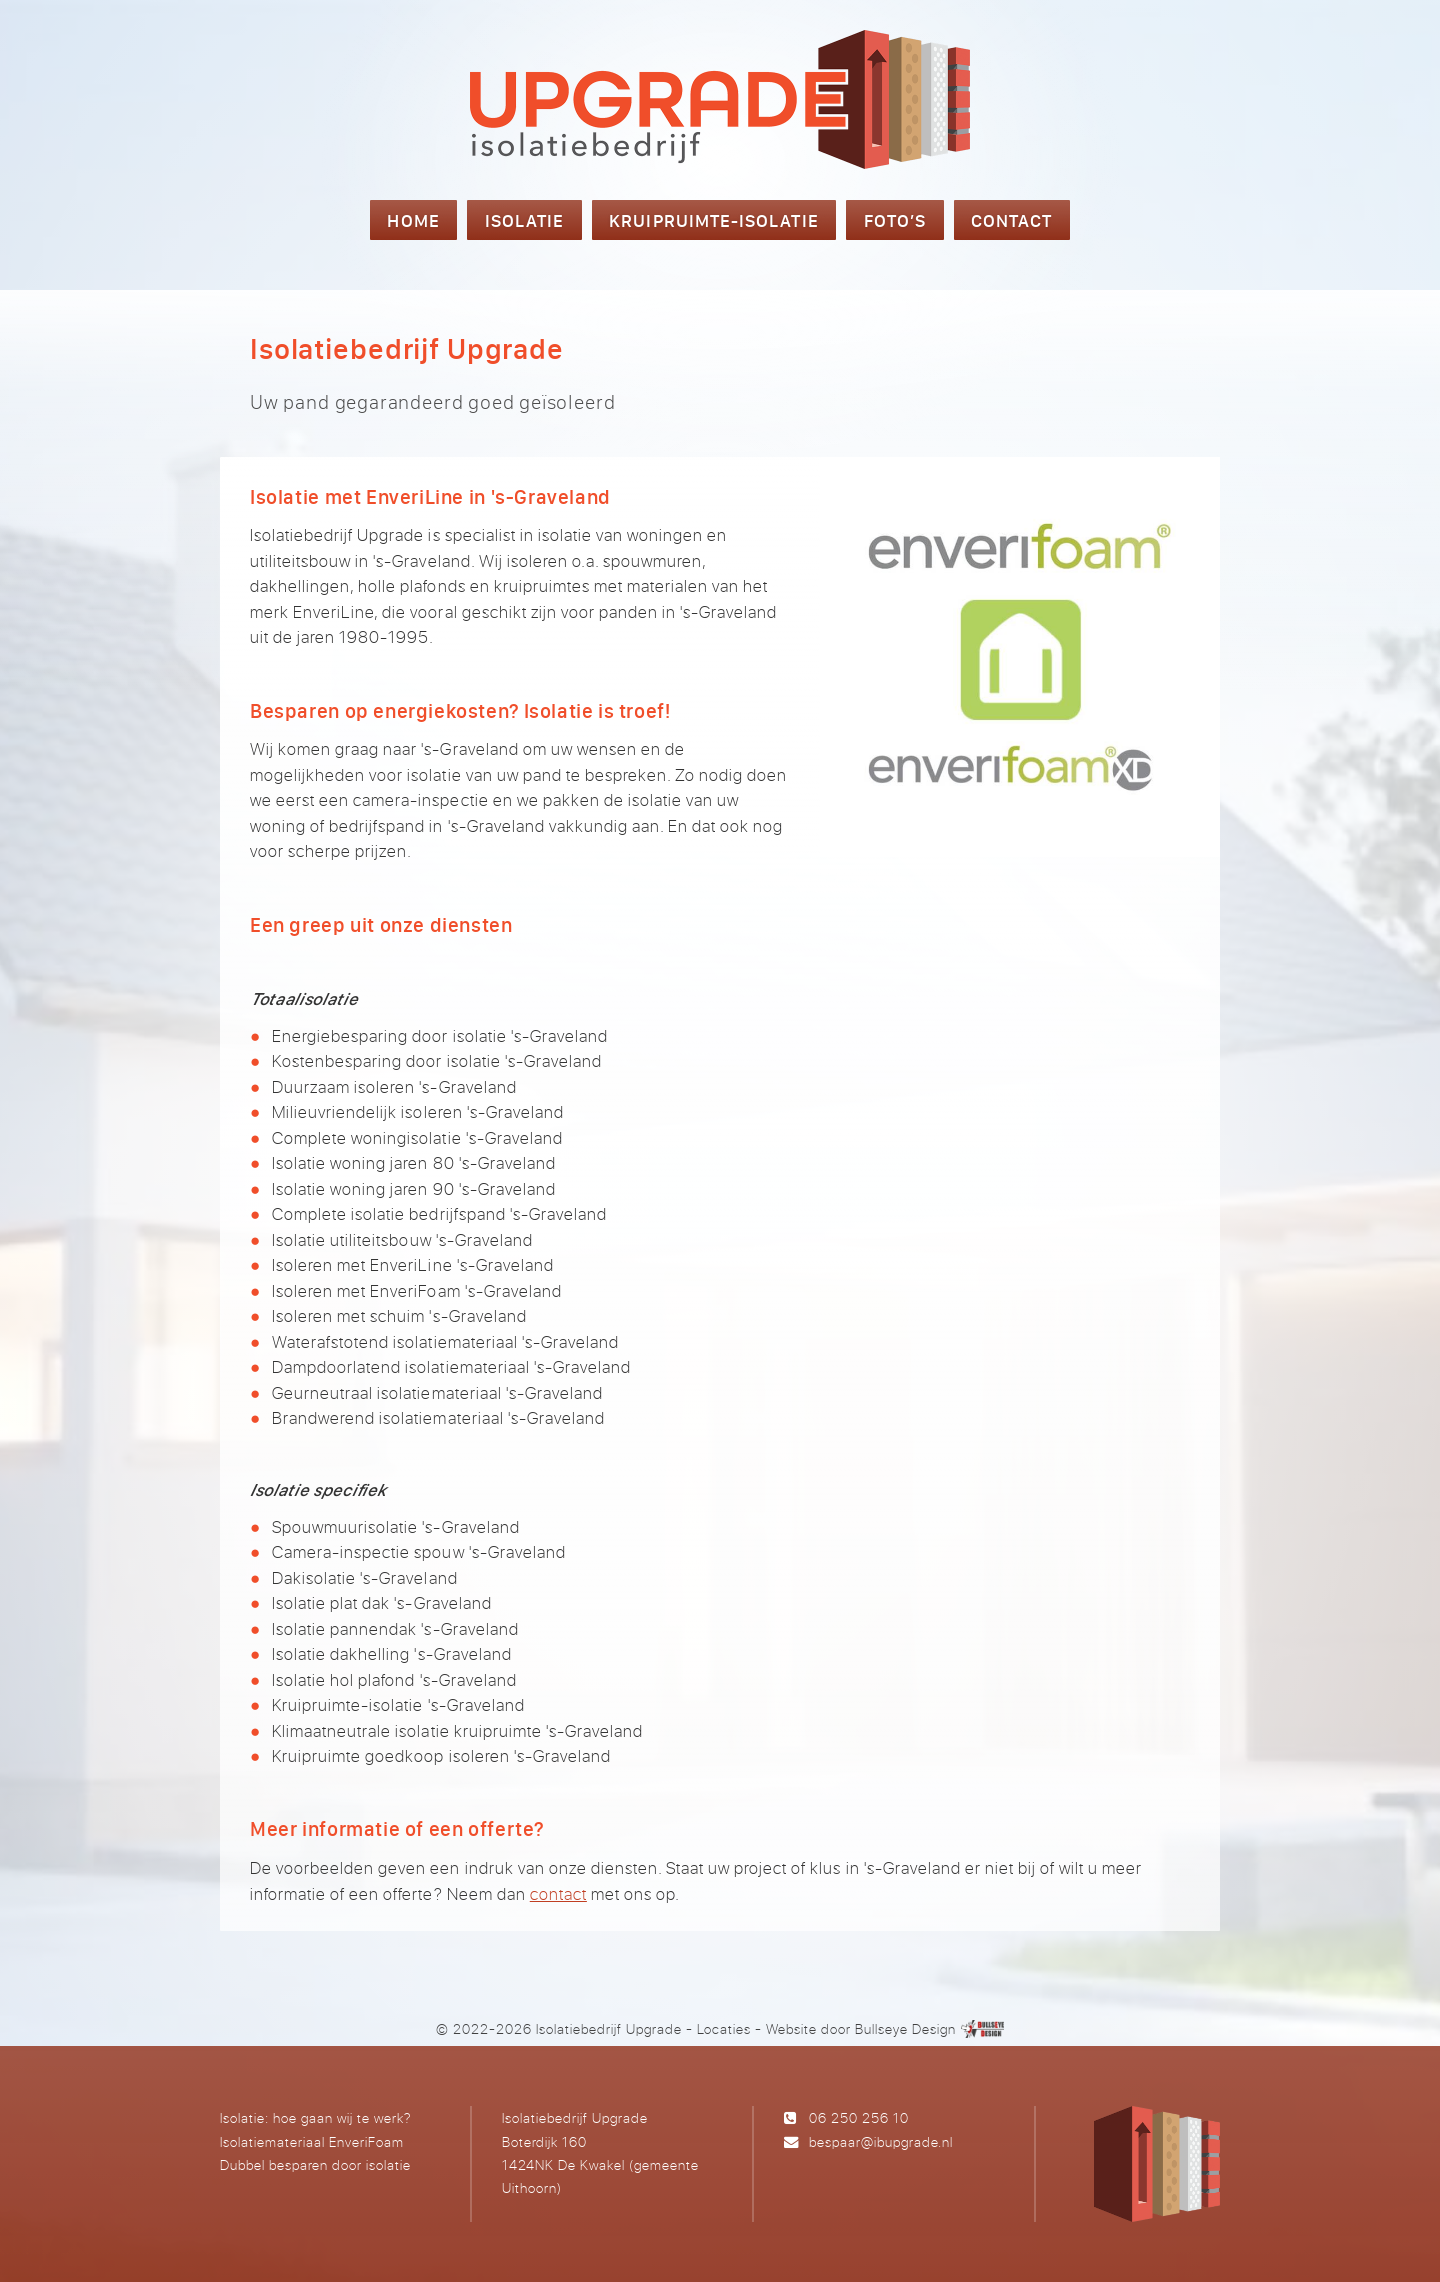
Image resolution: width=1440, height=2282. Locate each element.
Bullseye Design (905, 2028)
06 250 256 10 (859, 2117)
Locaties (724, 2028)
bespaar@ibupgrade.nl (881, 2141)
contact (558, 1893)
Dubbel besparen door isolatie (315, 2164)
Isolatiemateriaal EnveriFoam (312, 2141)
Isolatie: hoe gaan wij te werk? (315, 2117)
